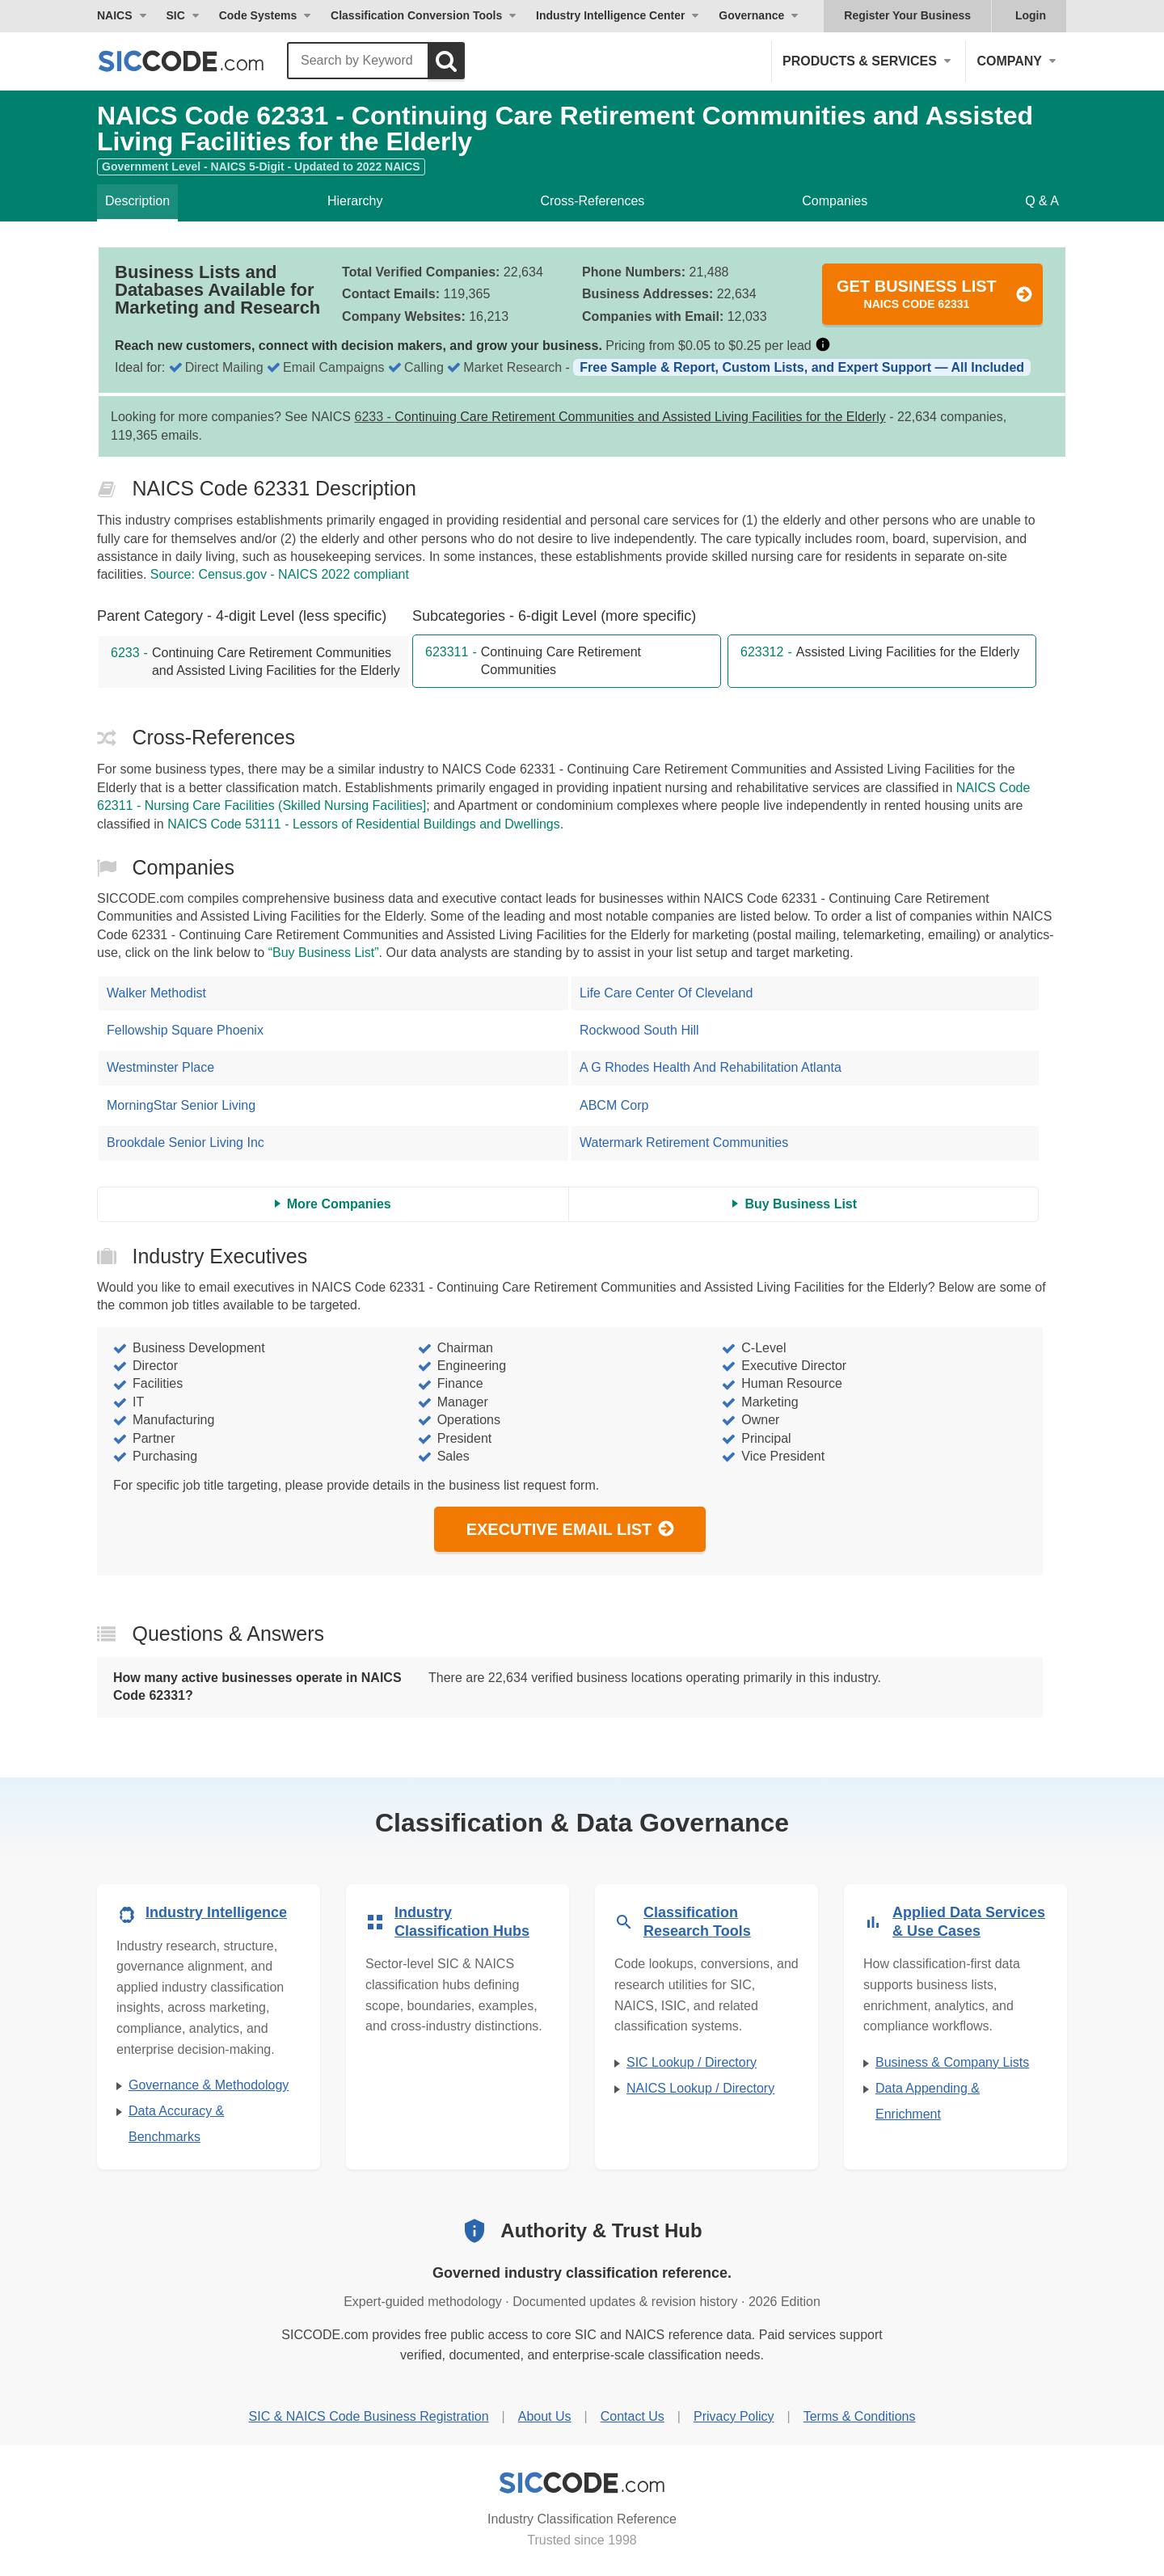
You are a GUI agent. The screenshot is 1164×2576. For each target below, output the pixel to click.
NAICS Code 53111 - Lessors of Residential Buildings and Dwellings (363, 824)
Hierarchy (354, 201)
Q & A (1042, 201)
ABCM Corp (614, 1105)
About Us (544, 2416)
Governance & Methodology (209, 2085)
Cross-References (592, 201)
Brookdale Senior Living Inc (185, 1142)
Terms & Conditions (859, 2416)
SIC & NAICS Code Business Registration (369, 2416)
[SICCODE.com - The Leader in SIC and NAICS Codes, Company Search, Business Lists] (198, 61)
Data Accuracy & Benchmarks (176, 2124)
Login (1030, 15)
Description (137, 201)
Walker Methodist (156, 993)
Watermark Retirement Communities (684, 1142)
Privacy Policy (734, 2416)
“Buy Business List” (323, 952)
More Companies (339, 1204)
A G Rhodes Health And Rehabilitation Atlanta (710, 1067)
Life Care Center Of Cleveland (666, 993)
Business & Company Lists (952, 2062)
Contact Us (632, 2416)
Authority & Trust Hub (601, 2230)
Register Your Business (907, 15)
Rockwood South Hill (639, 1030)
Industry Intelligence (216, 1912)
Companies (834, 201)
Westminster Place (160, 1067)
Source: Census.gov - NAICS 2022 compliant (279, 574)
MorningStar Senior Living (181, 1105)
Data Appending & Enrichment (927, 2101)
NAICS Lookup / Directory (700, 2088)
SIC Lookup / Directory (691, 2062)
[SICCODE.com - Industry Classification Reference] (582, 2483)
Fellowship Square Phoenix (185, 1030)
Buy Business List (800, 1204)
